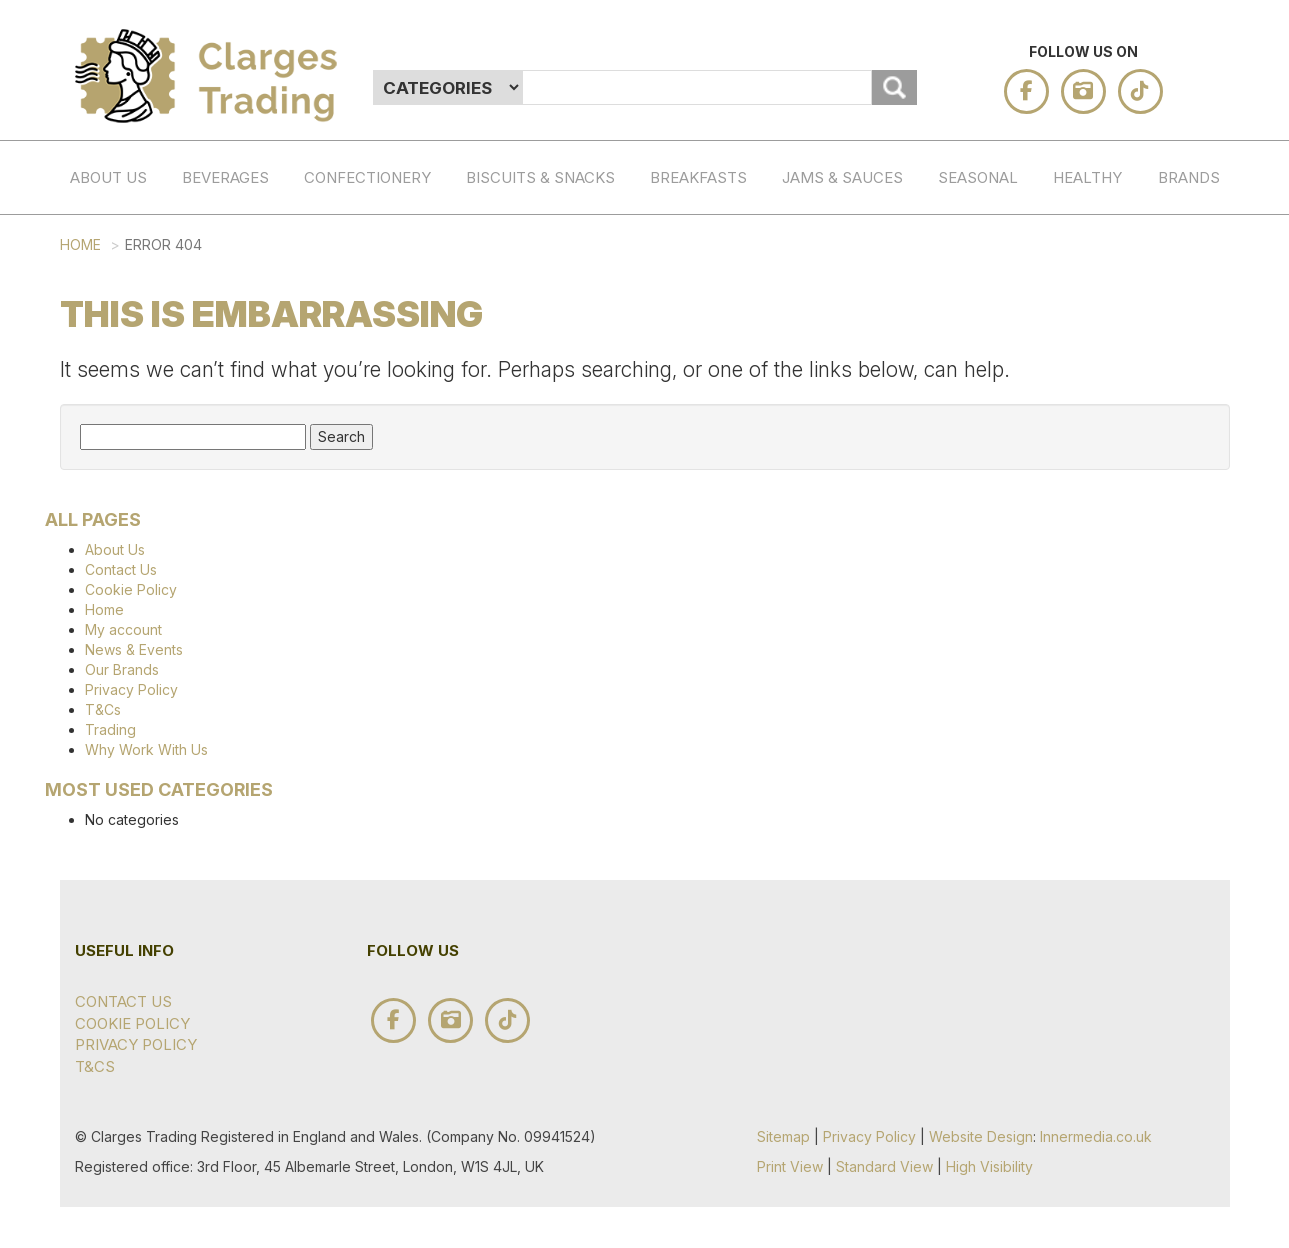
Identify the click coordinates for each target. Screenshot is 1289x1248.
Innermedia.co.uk (1096, 1136)
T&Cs (103, 709)
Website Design (981, 1136)
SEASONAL (978, 177)
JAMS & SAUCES (842, 177)
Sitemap (783, 1136)
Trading (110, 729)
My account (123, 629)
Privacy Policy (131, 689)
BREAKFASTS (698, 177)
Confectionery (367, 177)
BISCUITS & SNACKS (540, 177)
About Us (108, 177)
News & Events (134, 649)
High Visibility (989, 1166)
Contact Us (121, 569)
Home (80, 244)
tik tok (1140, 91)
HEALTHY (1087, 177)
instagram (1083, 91)
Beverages (225, 177)
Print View (790, 1166)
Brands (1189, 177)
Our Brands (122, 669)
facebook (1026, 91)
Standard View (884, 1166)
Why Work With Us (146, 749)
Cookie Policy (131, 589)
